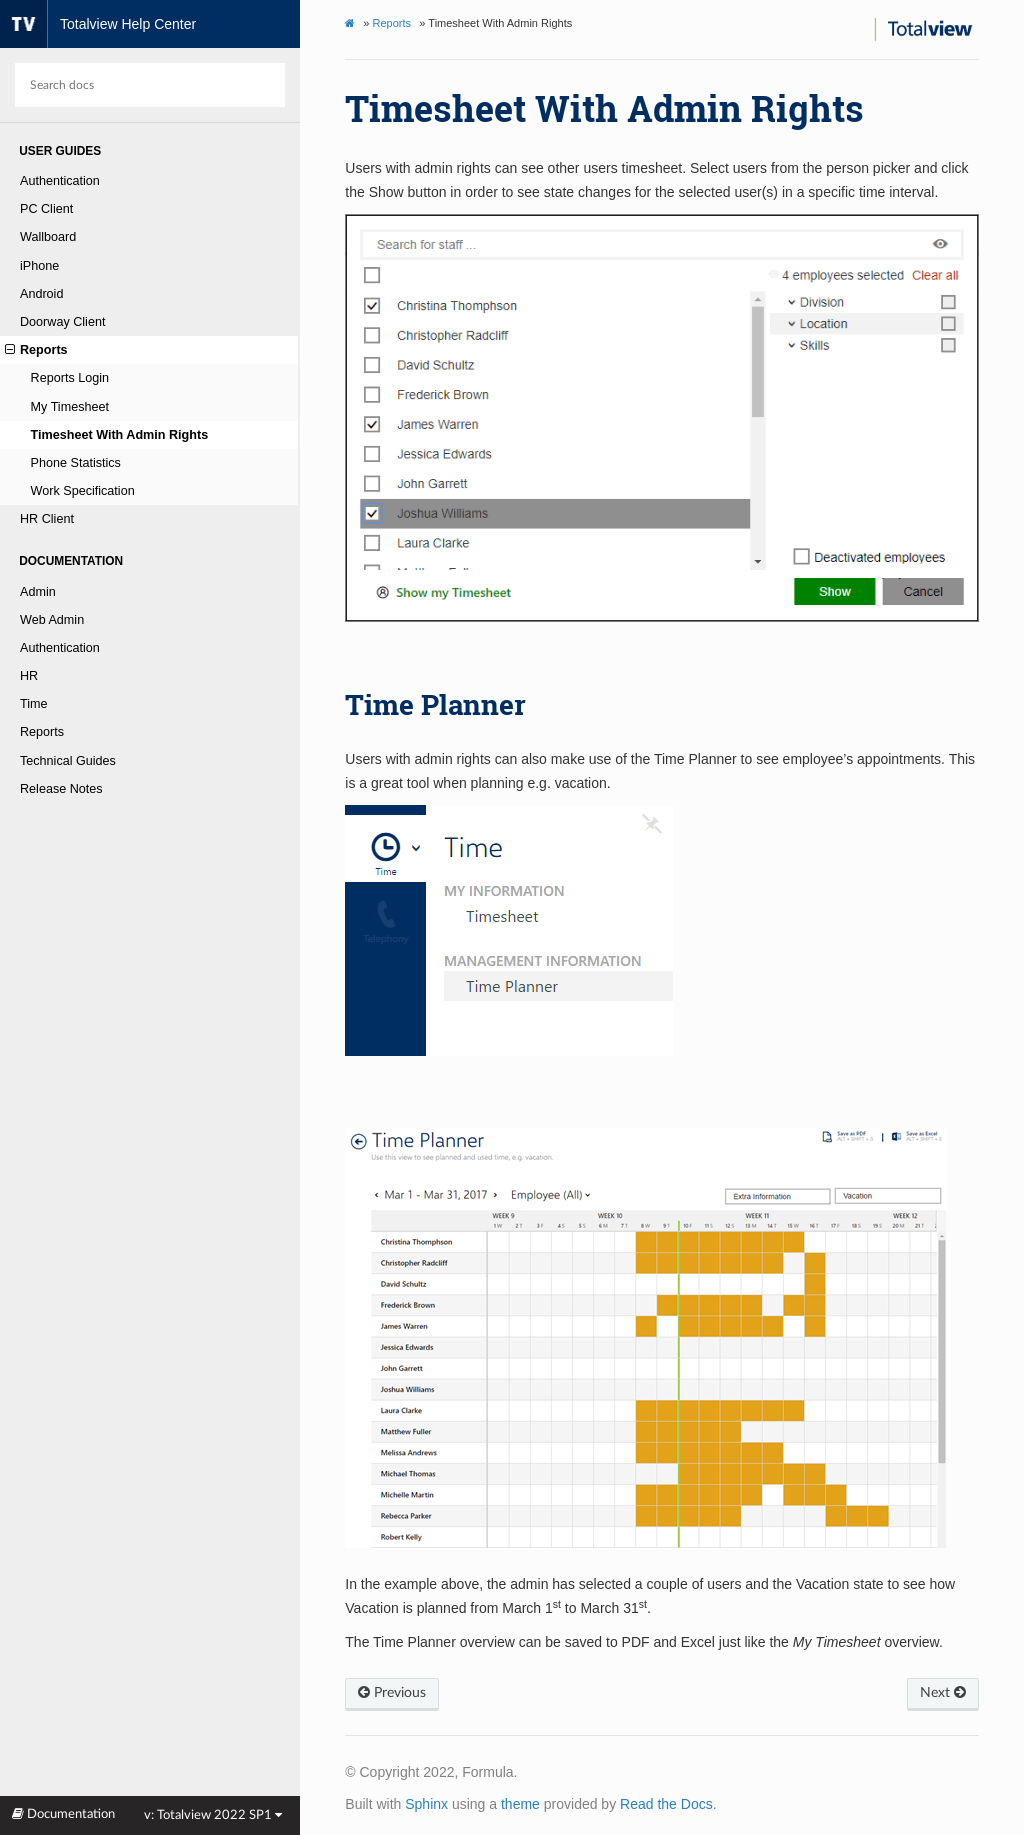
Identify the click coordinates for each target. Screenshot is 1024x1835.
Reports (36, 350)
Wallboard (48, 237)
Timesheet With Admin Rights (120, 435)
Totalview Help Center (98, 24)
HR (29, 676)
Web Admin (52, 620)
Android (41, 294)
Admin (38, 592)
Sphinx (426, 1804)
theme (520, 1804)
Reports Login (70, 378)
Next (943, 1693)
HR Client (47, 519)
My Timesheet (70, 407)
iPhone (39, 266)
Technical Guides (68, 761)
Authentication (60, 181)
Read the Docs (666, 1804)
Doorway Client (62, 322)
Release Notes (61, 789)
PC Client (46, 209)
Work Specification (83, 491)
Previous (392, 1693)
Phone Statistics (76, 463)
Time (34, 704)
